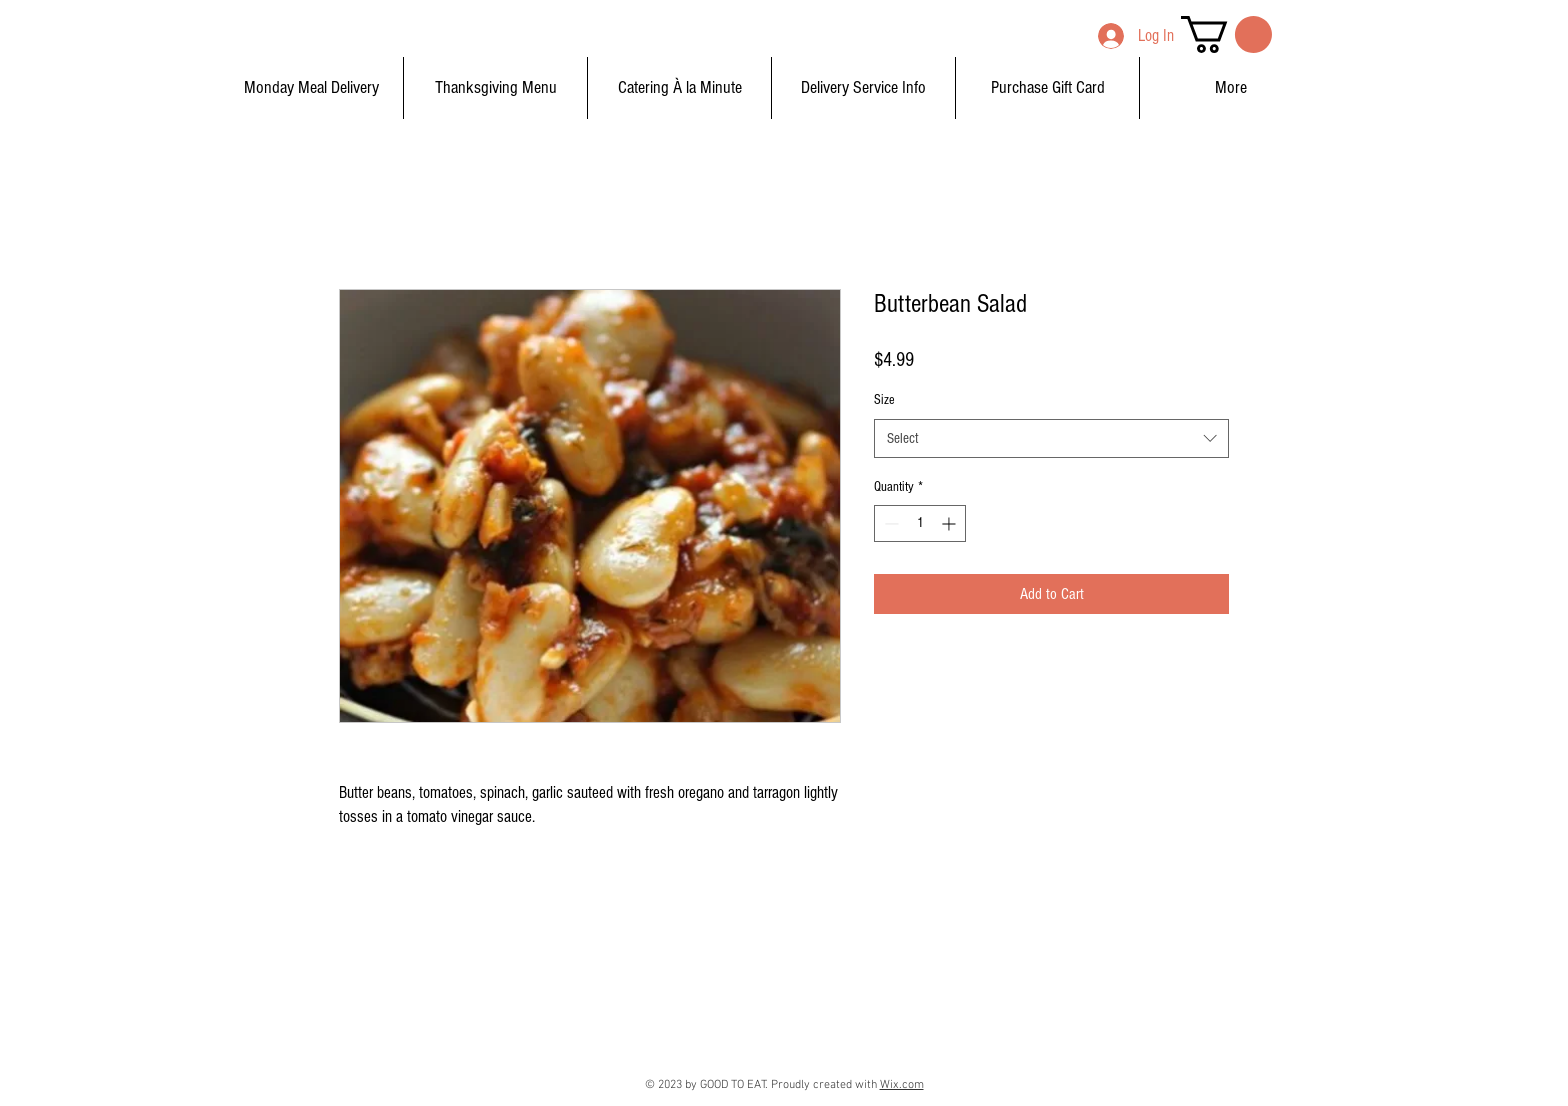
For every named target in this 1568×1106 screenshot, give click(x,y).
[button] (1226, 34)
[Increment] (950, 523)
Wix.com (902, 1085)
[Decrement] (889, 523)
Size (884, 400)
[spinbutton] (920, 523)
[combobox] (1051, 438)
